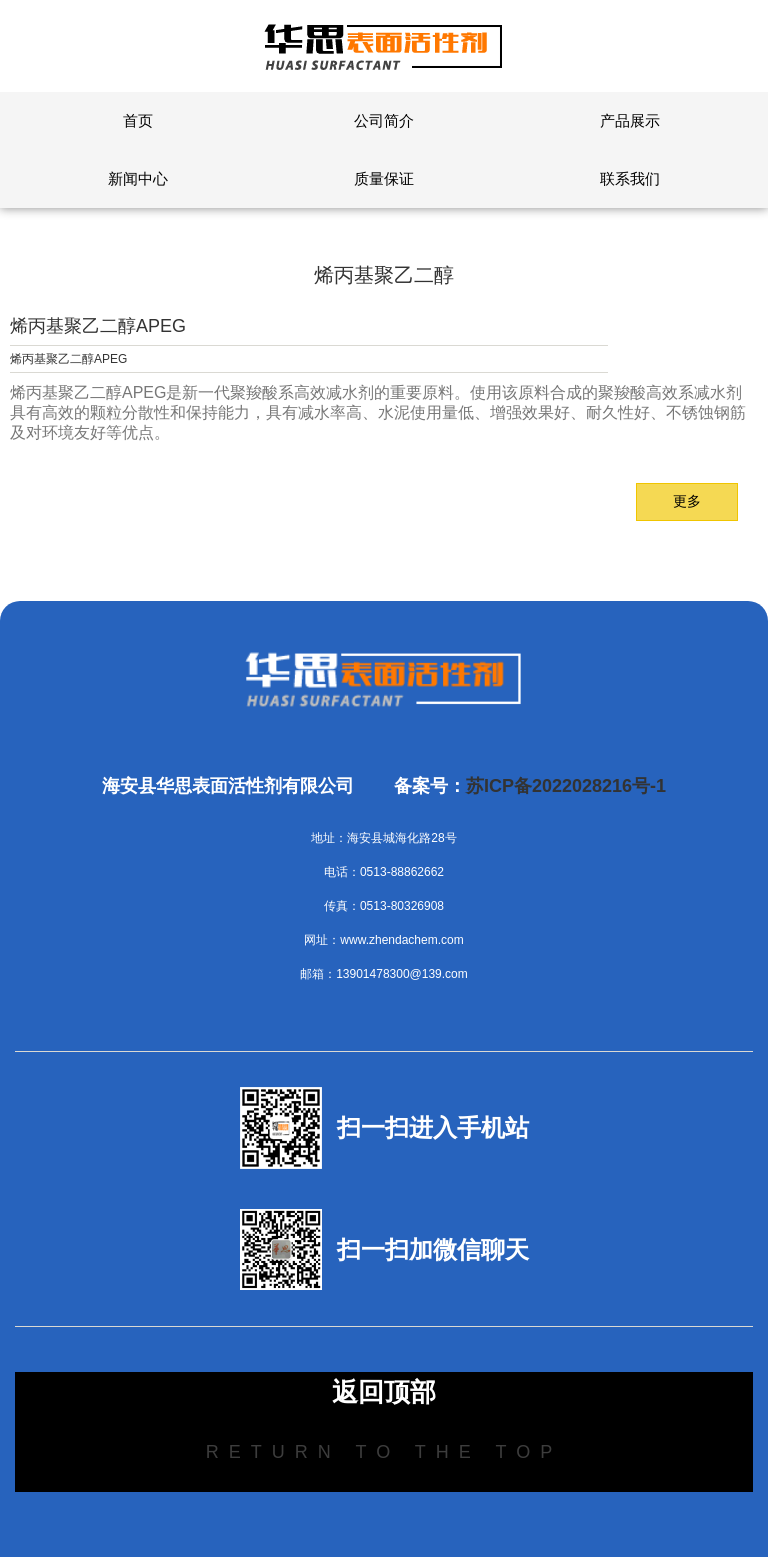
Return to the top (384, 1452)
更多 (687, 501)
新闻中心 (138, 178)
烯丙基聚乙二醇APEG (98, 326)
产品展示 (630, 120)
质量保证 (384, 178)
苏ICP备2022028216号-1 (566, 786)
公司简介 (384, 120)
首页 (138, 120)
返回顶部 (384, 1392)
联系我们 (630, 178)
